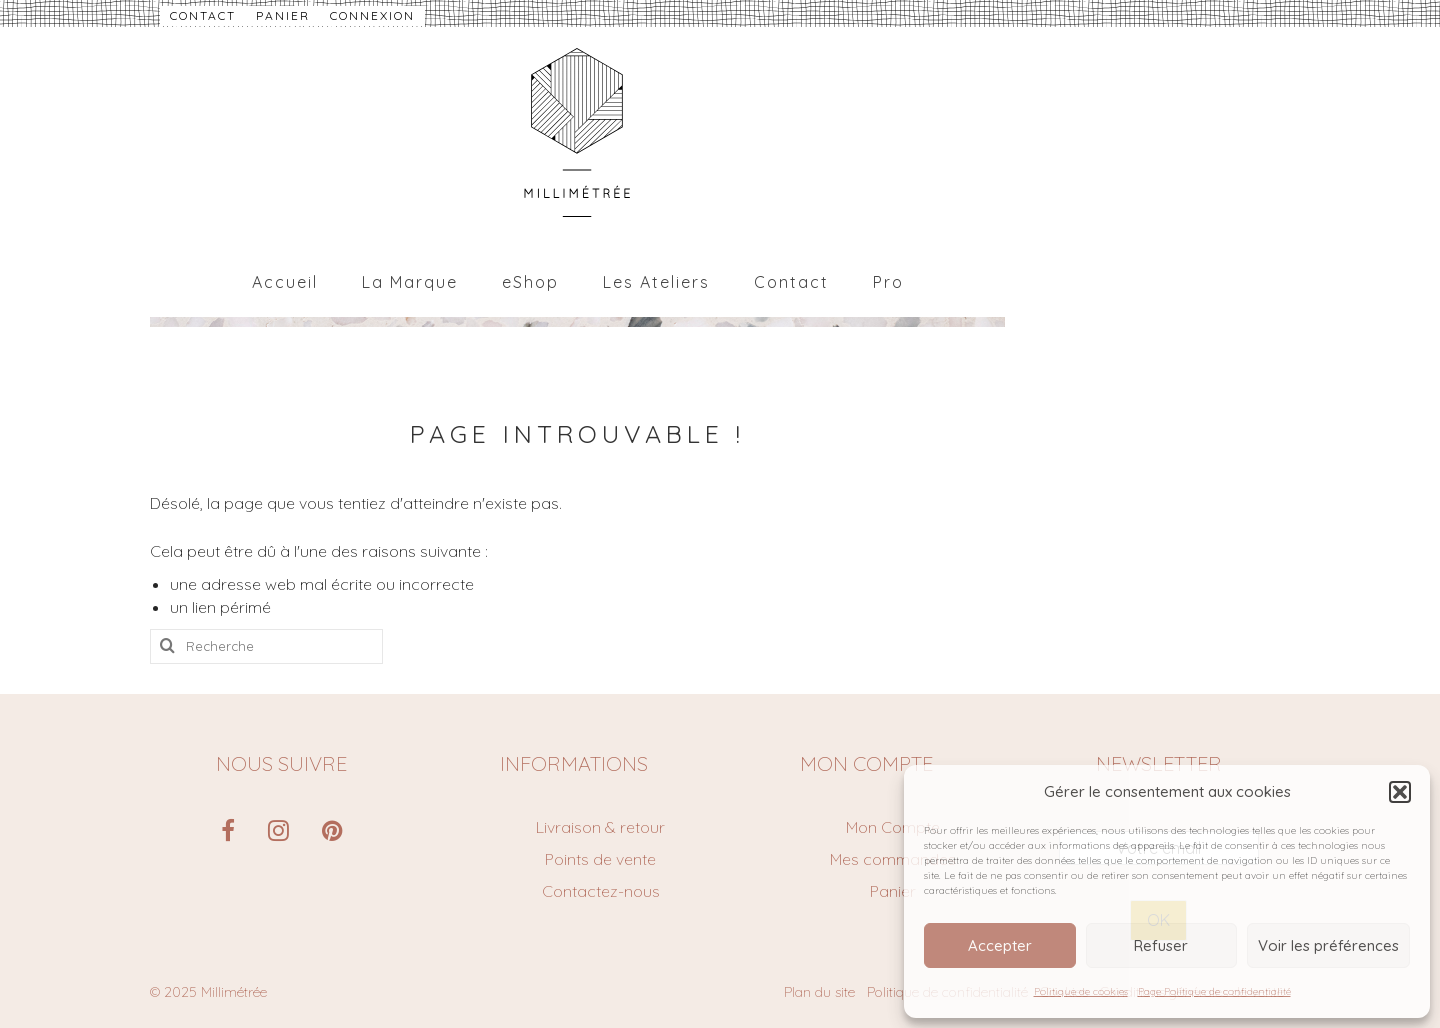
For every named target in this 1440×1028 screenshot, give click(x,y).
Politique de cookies (1081, 991)
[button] (1400, 792)
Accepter (1000, 945)
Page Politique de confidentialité (1214, 991)
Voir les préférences (1328, 945)
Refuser (1161, 945)
